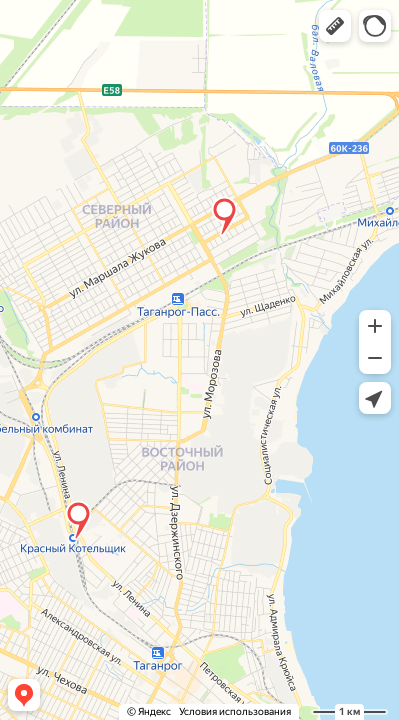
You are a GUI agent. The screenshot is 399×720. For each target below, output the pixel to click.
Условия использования (235, 711)
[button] (335, 26)
